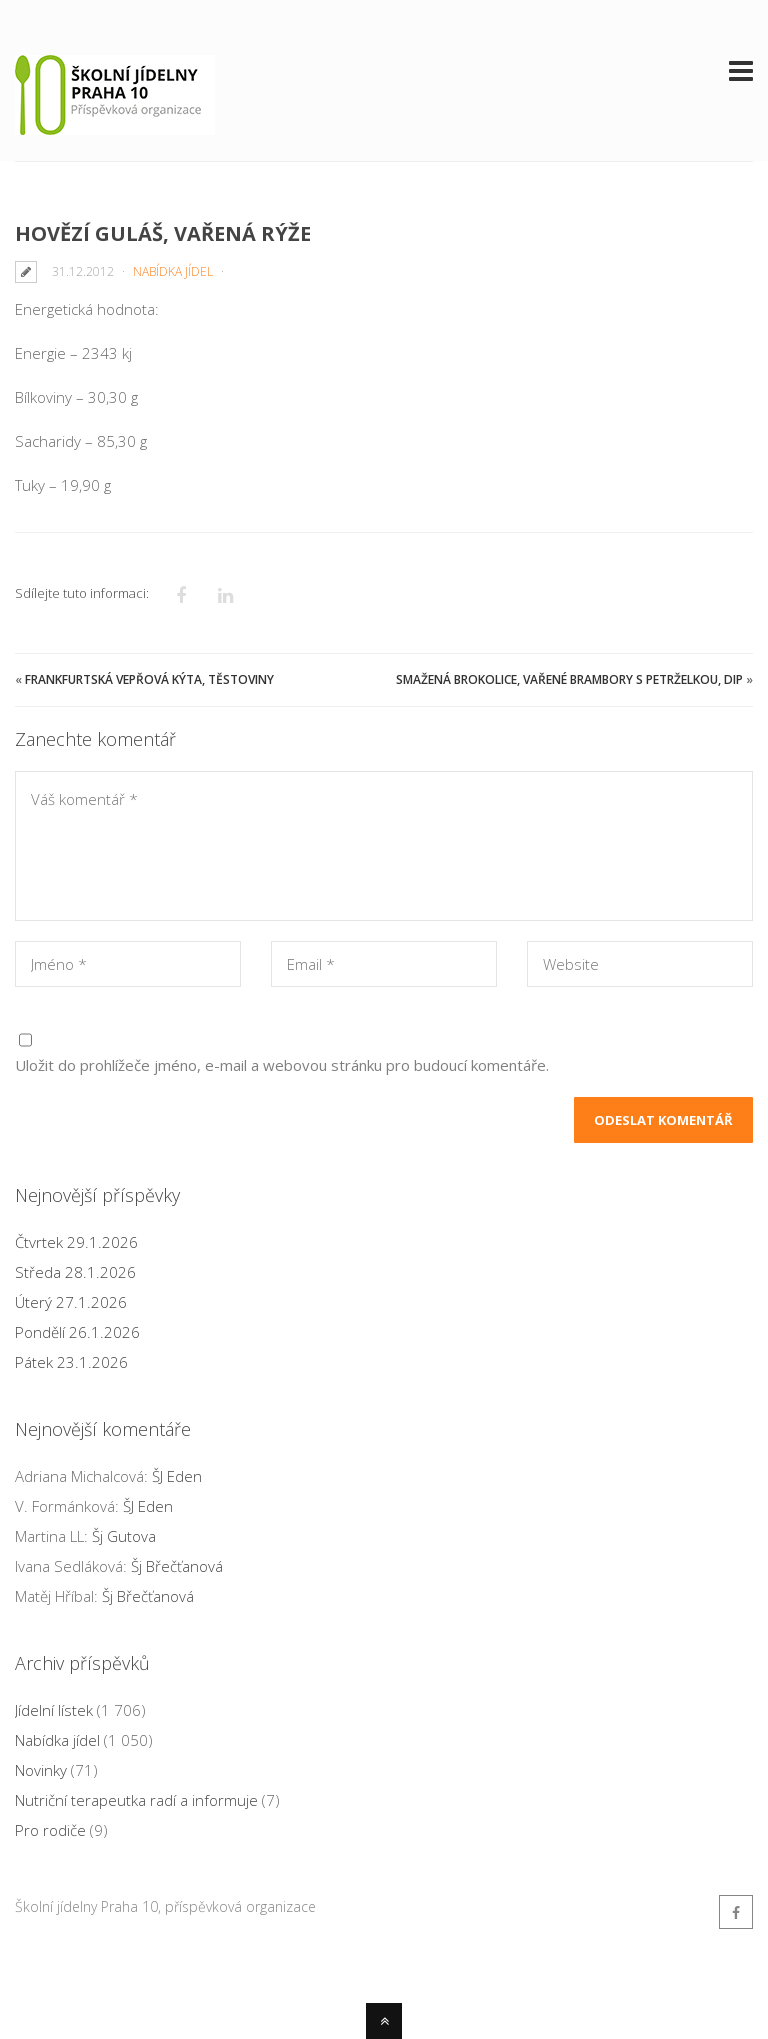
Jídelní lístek (54, 1710)
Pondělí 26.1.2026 (77, 1332)
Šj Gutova (124, 1536)
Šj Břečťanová (177, 1566)
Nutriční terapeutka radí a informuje (136, 1800)
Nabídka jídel (173, 271)
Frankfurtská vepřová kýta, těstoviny (149, 679)
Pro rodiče (50, 1830)
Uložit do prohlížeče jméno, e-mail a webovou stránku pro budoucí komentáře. (282, 1065)
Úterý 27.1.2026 (71, 1302)
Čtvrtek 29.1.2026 (76, 1242)
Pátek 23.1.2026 (71, 1362)
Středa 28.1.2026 (75, 1272)
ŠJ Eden (177, 1476)
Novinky (41, 1770)
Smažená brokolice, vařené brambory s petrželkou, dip (569, 679)
